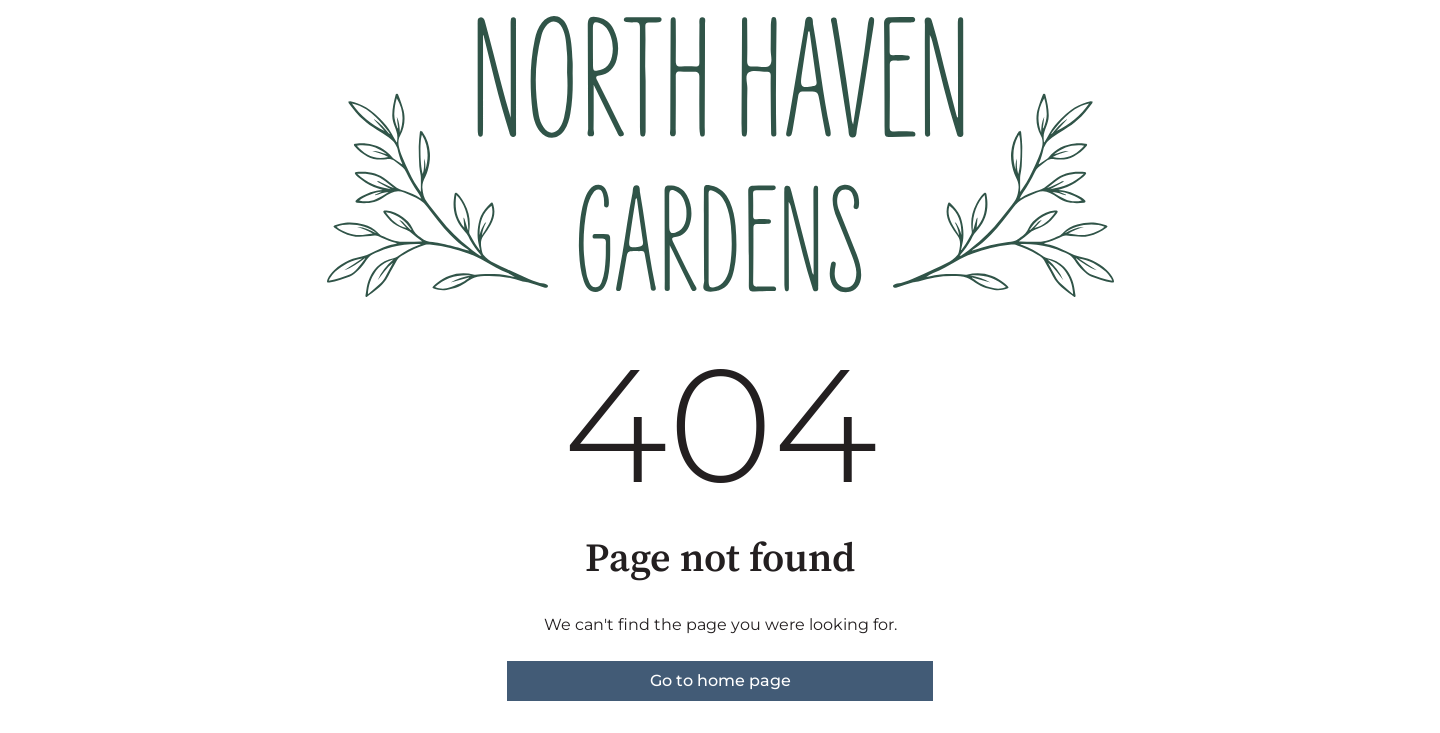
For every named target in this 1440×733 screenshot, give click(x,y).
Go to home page (720, 680)
